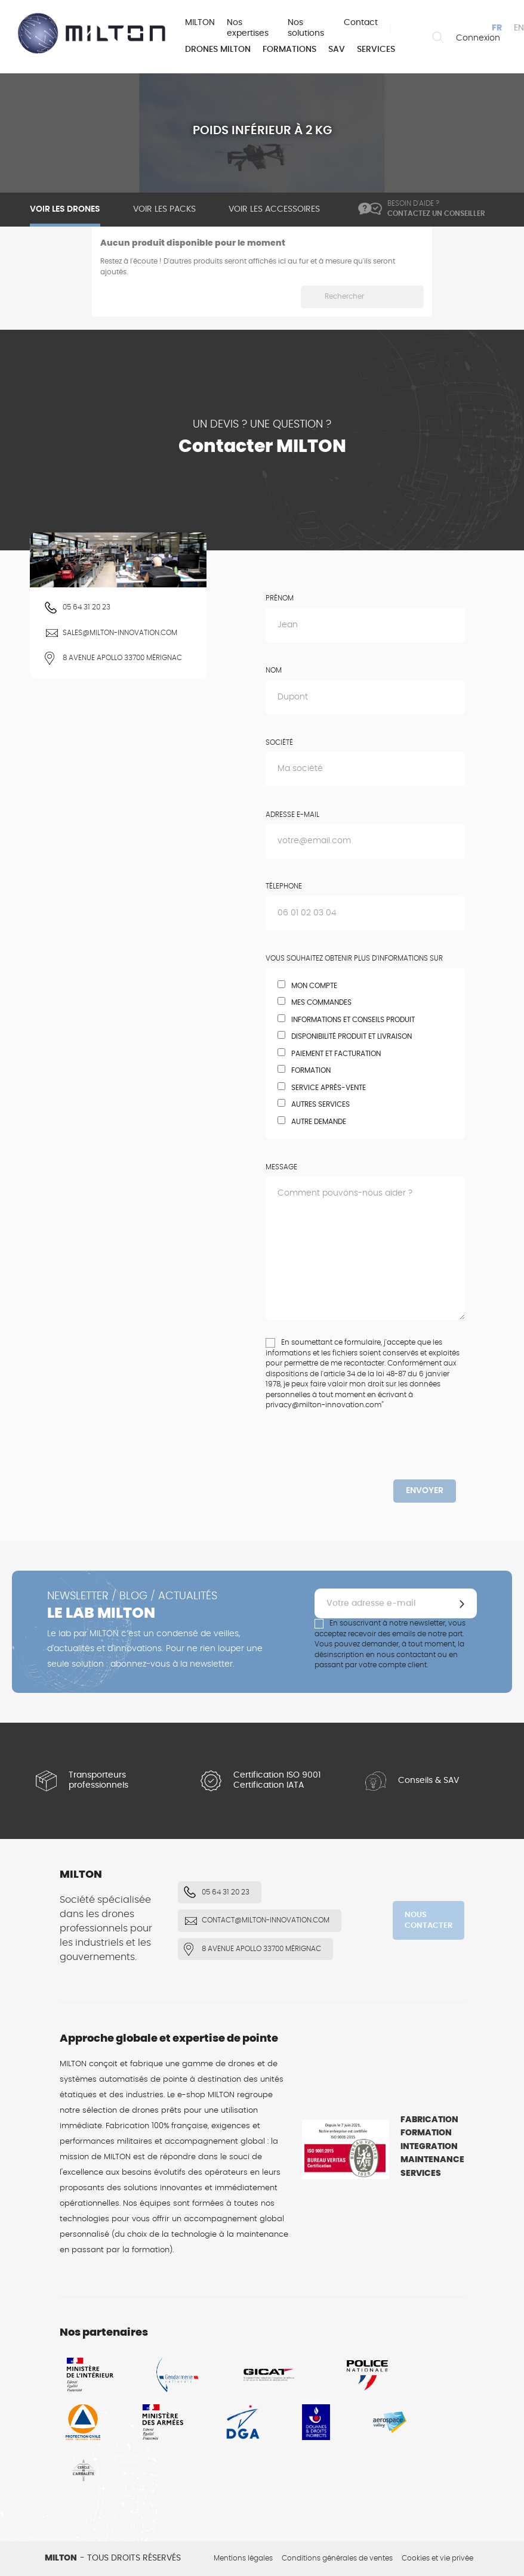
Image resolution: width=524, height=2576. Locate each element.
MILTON (200, 22)
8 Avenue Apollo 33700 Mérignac (122, 657)
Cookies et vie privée (437, 2558)
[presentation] (365, 1456)
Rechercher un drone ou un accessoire (438, 38)
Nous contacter (428, 1920)
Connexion (478, 38)
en (519, 28)
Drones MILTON (218, 49)
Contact (361, 22)
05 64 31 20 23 (86, 607)
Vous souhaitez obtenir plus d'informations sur (354, 958)
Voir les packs (164, 209)
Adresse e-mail (292, 814)
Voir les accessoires (274, 209)
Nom (274, 670)
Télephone (284, 886)
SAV (336, 49)
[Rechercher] (362, 297)
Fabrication (429, 2120)
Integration (429, 2146)
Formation (426, 2133)
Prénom (280, 598)
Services (376, 49)
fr (497, 28)
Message (281, 1167)
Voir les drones (65, 209)
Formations (289, 49)
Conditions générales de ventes (337, 2558)
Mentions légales (243, 2558)
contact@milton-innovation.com (265, 1920)
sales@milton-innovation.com (120, 632)
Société (279, 742)
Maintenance (432, 2160)
